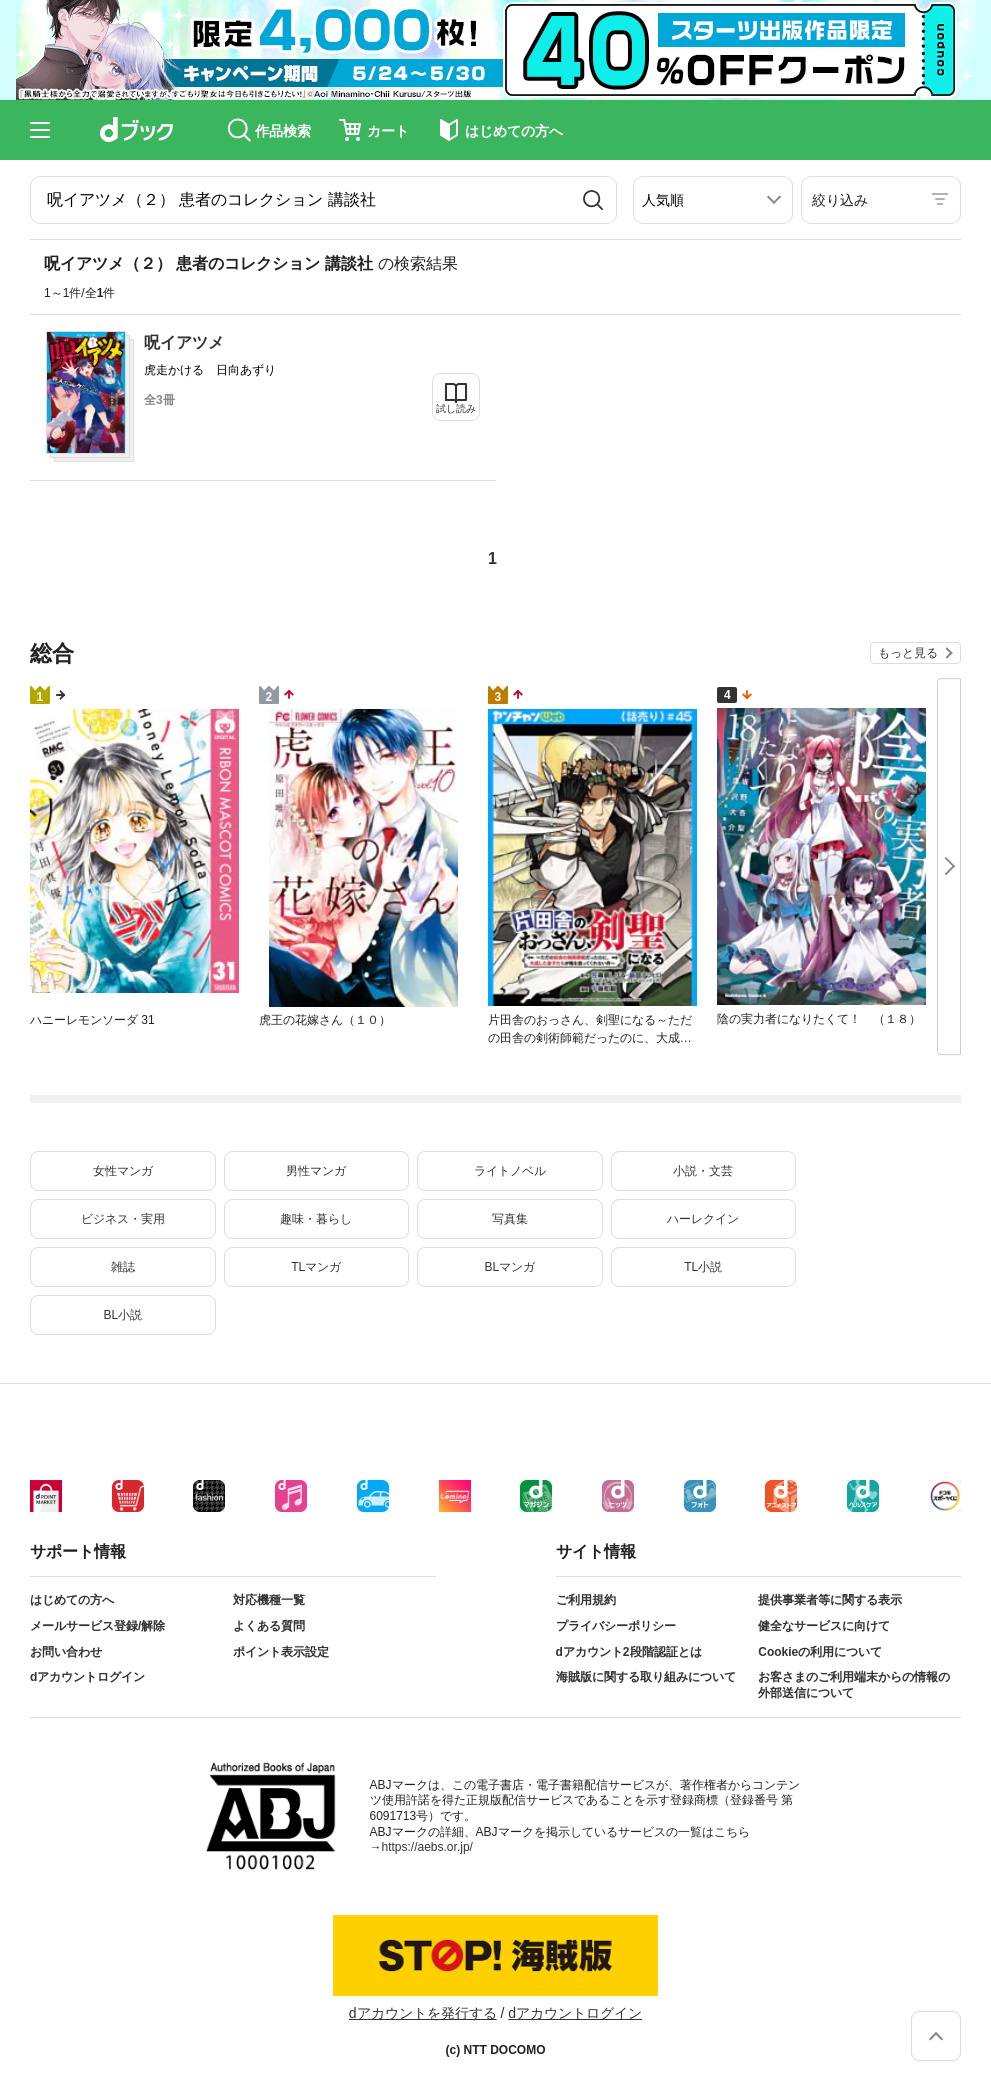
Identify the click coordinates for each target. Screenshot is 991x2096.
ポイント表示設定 (281, 1652)
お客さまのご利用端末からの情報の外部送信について (854, 1685)
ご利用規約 (586, 1600)
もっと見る (908, 653)
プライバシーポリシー (616, 1626)
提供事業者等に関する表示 (830, 1600)
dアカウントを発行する (423, 2013)
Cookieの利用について (820, 1652)
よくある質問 (269, 1626)
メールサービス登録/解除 (97, 1626)
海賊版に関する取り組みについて (646, 1677)
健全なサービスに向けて (824, 1626)
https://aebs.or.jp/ (427, 1847)
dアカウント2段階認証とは (629, 1652)
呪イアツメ (184, 342)
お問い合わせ (66, 1652)
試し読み (456, 408)
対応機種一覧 (269, 1600)
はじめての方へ (72, 1600)
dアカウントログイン (87, 1677)
